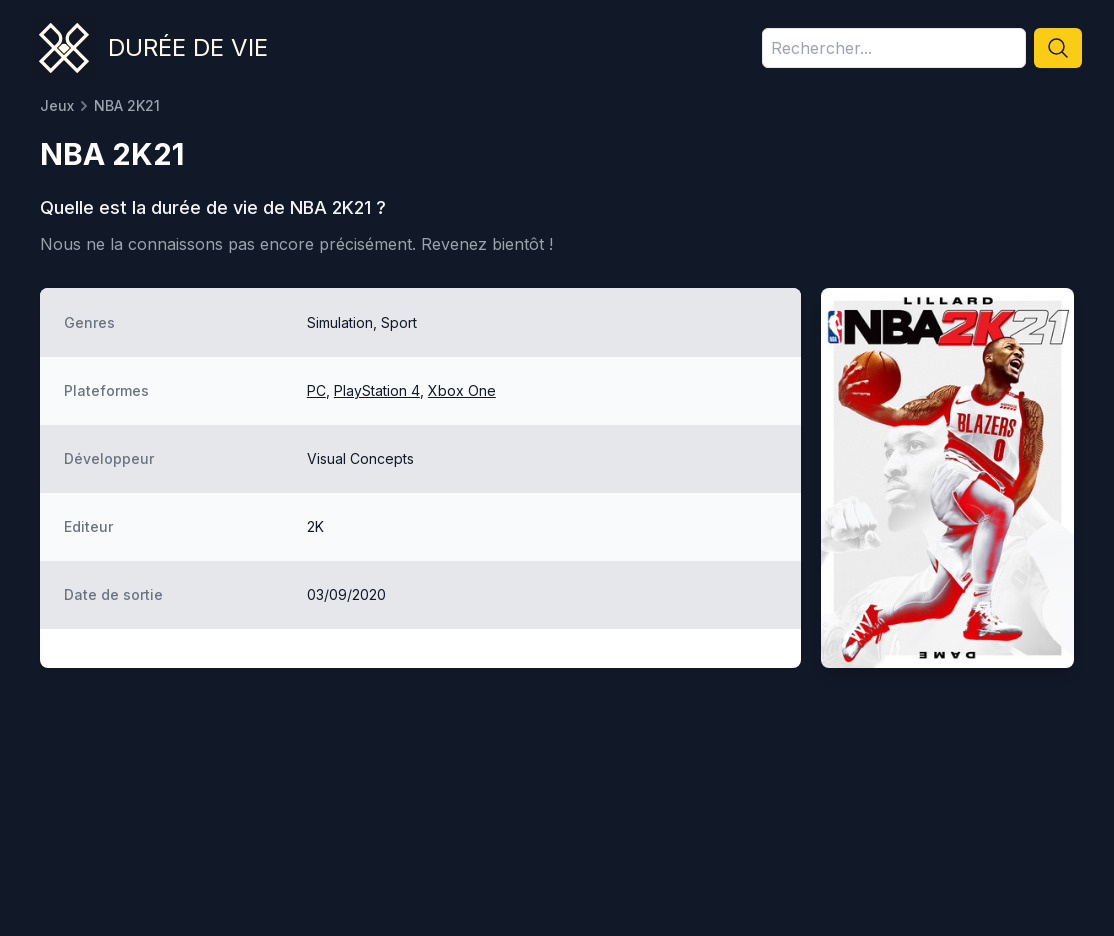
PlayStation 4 (377, 390)
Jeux (57, 105)
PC (316, 390)
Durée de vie (188, 47)
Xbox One (462, 390)
